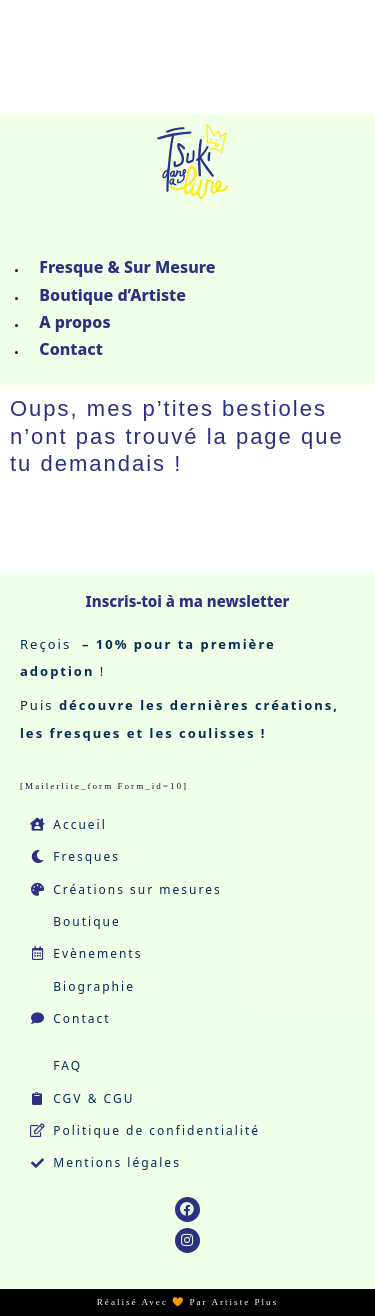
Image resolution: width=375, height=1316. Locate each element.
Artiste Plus (244, 1302)
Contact (70, 349)
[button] (187, 236)
